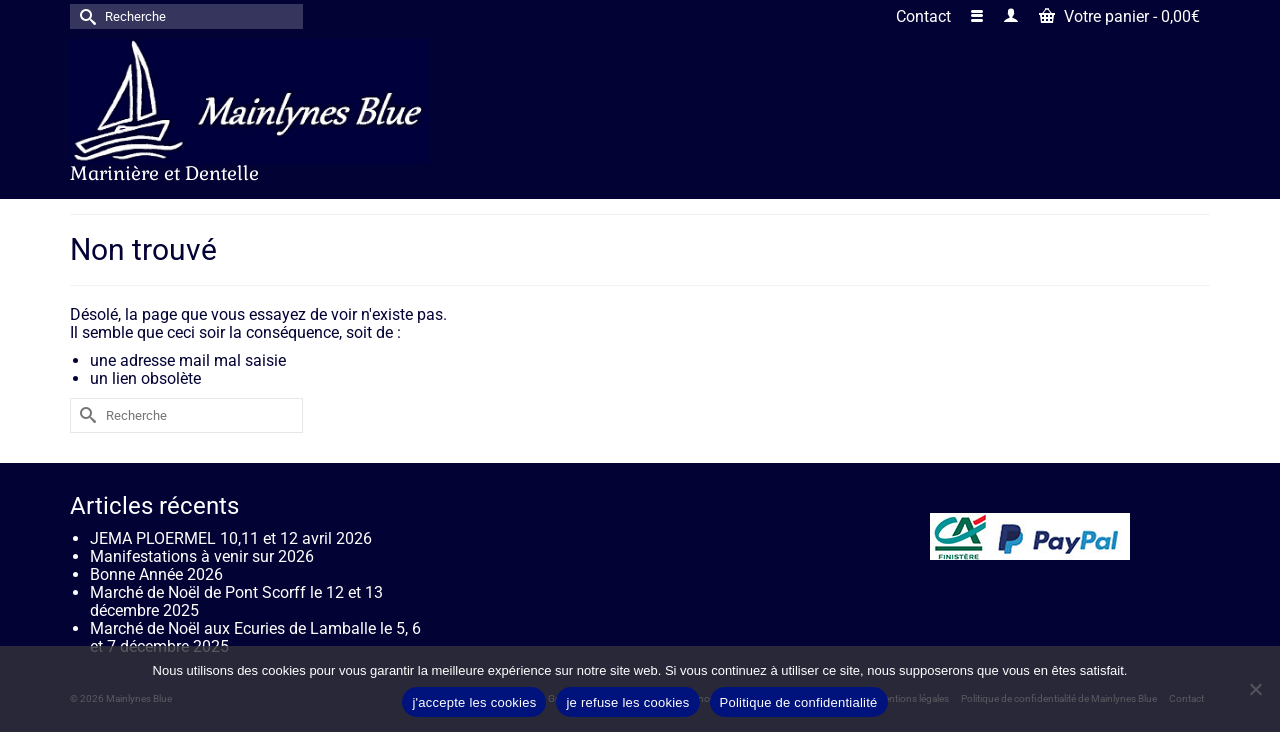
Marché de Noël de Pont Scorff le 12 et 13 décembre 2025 (236, 601)
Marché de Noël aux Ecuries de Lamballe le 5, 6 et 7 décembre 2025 (255, 637)
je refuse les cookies (627, 702)
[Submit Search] (85, 16)
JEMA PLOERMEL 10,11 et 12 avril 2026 (231, 538)
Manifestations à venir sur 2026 (202, 556)
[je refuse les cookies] (1255, 689)
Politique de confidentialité (799, 702)
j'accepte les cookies (474, 702)
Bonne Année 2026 (156, 574)
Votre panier (1119, 16)
